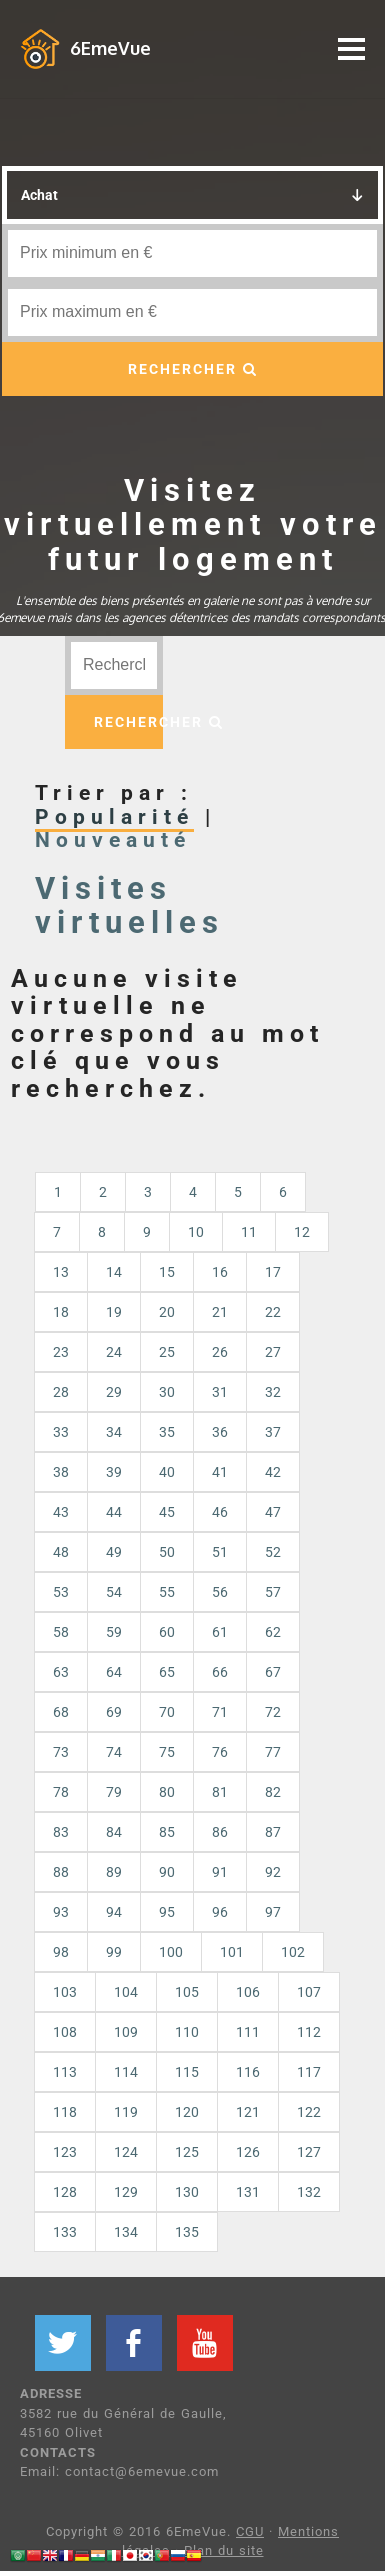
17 (273, 1272)
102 (293, 1952)
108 (65, 2032)
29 (114, 1392)
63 (61, 1672)
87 (273, 1832)
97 (273, 1912)
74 (114, 1752)
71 (220, 1712)
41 (220, 1472)
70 (167, 1712)
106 (248, 1992)
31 (220, 1392)
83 (61, 1832)
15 (167, 1272)
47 (273, 1512)
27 (273, 1352)
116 (248, 2072)
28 (61, 1392)
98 (61, 1952)
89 (114, 1872)
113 (65, 2072)
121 (248, 2112)
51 (220, 1552)
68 (61, 1712)
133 (65, 2232)
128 (65, 2192)
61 (220, 1632)
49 (114, 1552)
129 (126, 2192)
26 (220, 1352)
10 (196, 1232)
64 (114, 1672)
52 (273, 1552)
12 (302, 1232)
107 (309, 1992)
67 (273, 1672)
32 (273, 1392)
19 (114, 1312)
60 (167, 1632)
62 (273, 1632)
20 (167, 1312)
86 (220, 1832)
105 (187, 1992)
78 (61, 1792)
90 (167, 1872)
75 (167, 1752)
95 (167, 1912)
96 (220, 1912)
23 (61, 1352)
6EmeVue (110, 48)
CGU (250, 2531)
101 (232, 1952)
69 (114, 1712)
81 (220, 1792)
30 (167, 1392)
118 (65, 2112)
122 (309, 2112)
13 (61, 1272)
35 (167, 1432)
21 (220, 1312)
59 (114, 1632)
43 (61, 1512)
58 (61, 1632)
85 (167, 1832)
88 (61, 1872)
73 (61, 1752)
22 (273, 1312)
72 (273, 1712)
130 (187, 2192)
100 (171, 1952)
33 (61, 1432)
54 (114, 1592)
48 (61, 1552)
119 (126, 2112)
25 (167, 1352)
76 (220, 1752)
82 (273, 1792)
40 (167, 1472)
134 (126, 2232)
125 (187, 2152)
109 (126, 2032)
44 (114, 1512)
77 (273, 1752)
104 (126, 1992)
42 (273, 1472)
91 (220, 1872)
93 (61, 1912)
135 (187, 2232)
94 (114, 1912)
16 (220, 1272)
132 (309, 2192)
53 (61, 1592)
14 (114, 1272)
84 (114, 1832)
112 (309, 2032)
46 (220, 1512)
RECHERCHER (193, 369)
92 (273, 1872)
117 (309, 2072)
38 (61, 1472)
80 (167, 1792)
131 (248, 2192)
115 (187, 2072)
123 (65, 2152)
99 (114, 1952)
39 (114, 1472)
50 (167, 1552)
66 (220, 1672)
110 (187, 2032)
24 (114, 1352)
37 (273, 1432)
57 (273, 1592)
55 (167, 1592)
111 (248, 2032)
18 (61, 1312)
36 (220, 1432)
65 (167, 1672)
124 (126, 2152)
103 (65, 1992)
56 (220, 1592)
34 (114, 1432)
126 (248, 2152)
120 (187, 2112)
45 (167, 1512)
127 (309, 2152)
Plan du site (224, 2550)
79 (114, 1792)
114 (126, 2072)
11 (249, 1232)
